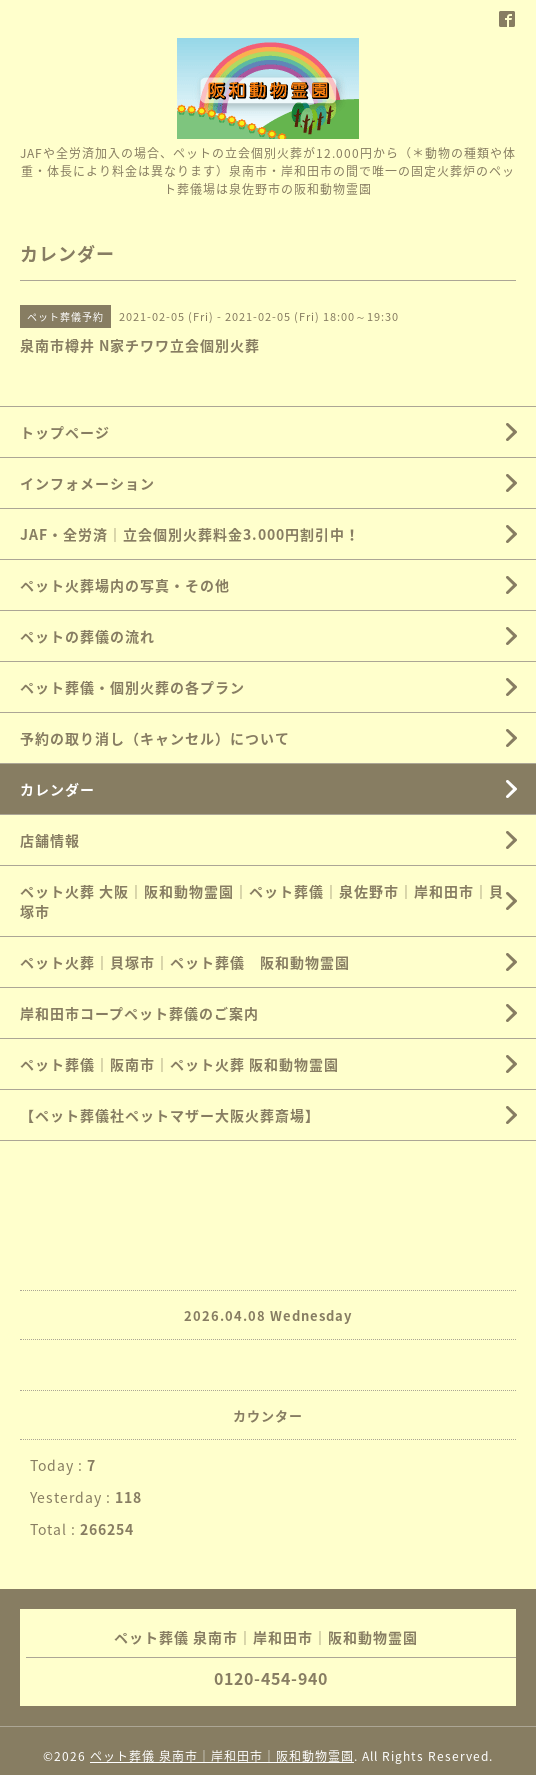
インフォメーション (87, 483)
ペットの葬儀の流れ (87, 636)
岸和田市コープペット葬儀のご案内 (139, 1013)
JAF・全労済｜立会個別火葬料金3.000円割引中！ (190, 534)
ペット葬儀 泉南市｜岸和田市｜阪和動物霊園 (222, 1756)
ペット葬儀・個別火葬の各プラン (132, 687)
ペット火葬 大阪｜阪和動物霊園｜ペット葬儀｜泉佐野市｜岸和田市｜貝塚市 (262, 901)
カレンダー (57, 789)
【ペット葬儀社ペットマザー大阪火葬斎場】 (170, 1115)
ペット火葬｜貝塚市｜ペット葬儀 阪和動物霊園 (185, 962)
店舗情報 (50, 840)
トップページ (65, 432)
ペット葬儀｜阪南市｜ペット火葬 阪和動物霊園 (179, 1064)
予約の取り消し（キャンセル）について (155, 738)
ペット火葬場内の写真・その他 (125, 585)
